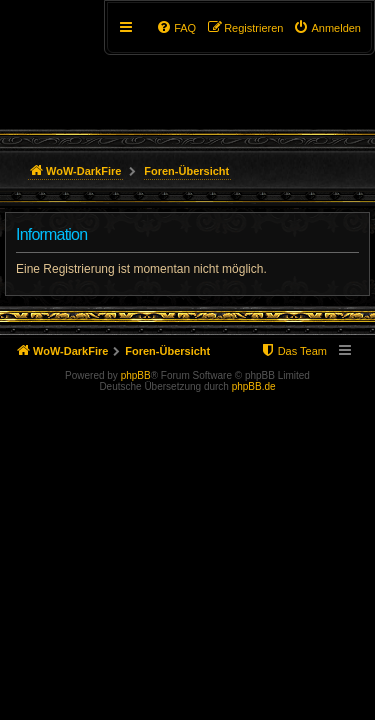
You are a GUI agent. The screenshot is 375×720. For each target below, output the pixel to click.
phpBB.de (254, 386)
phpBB (136, 375)
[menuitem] (327, 28)
